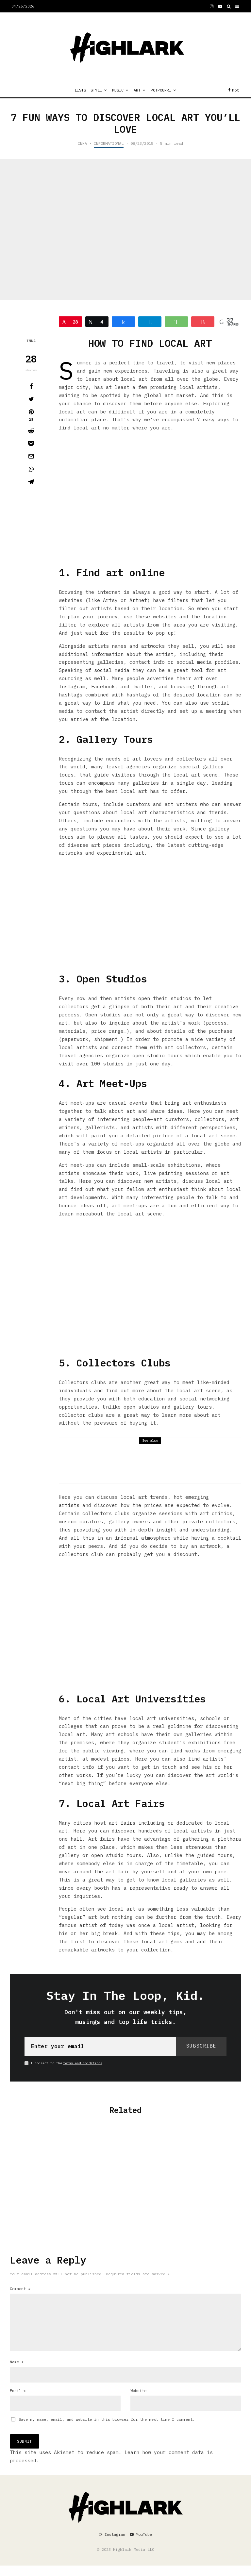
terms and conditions (82, 2063)
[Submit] (31, 431)
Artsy (110, 600)
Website (138, 2401)
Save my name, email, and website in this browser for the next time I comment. (107, 2429)
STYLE (96, 90)
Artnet (138, 600)
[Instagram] (212, 6)
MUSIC (118, 90)
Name (17, 2372)
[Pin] (31, 415)
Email (18, 2401)
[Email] (31, 456)
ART (137, 90)
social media (111, 670)
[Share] (31, 386)
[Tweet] (31, 399)
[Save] (31, 443)
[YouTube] (220, 6)
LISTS (80, 90)
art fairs (122, 1823)
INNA (82, 143)
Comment (20, 2288)
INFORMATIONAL (109, 143)
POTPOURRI (161, 90)
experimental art (120, 853)
